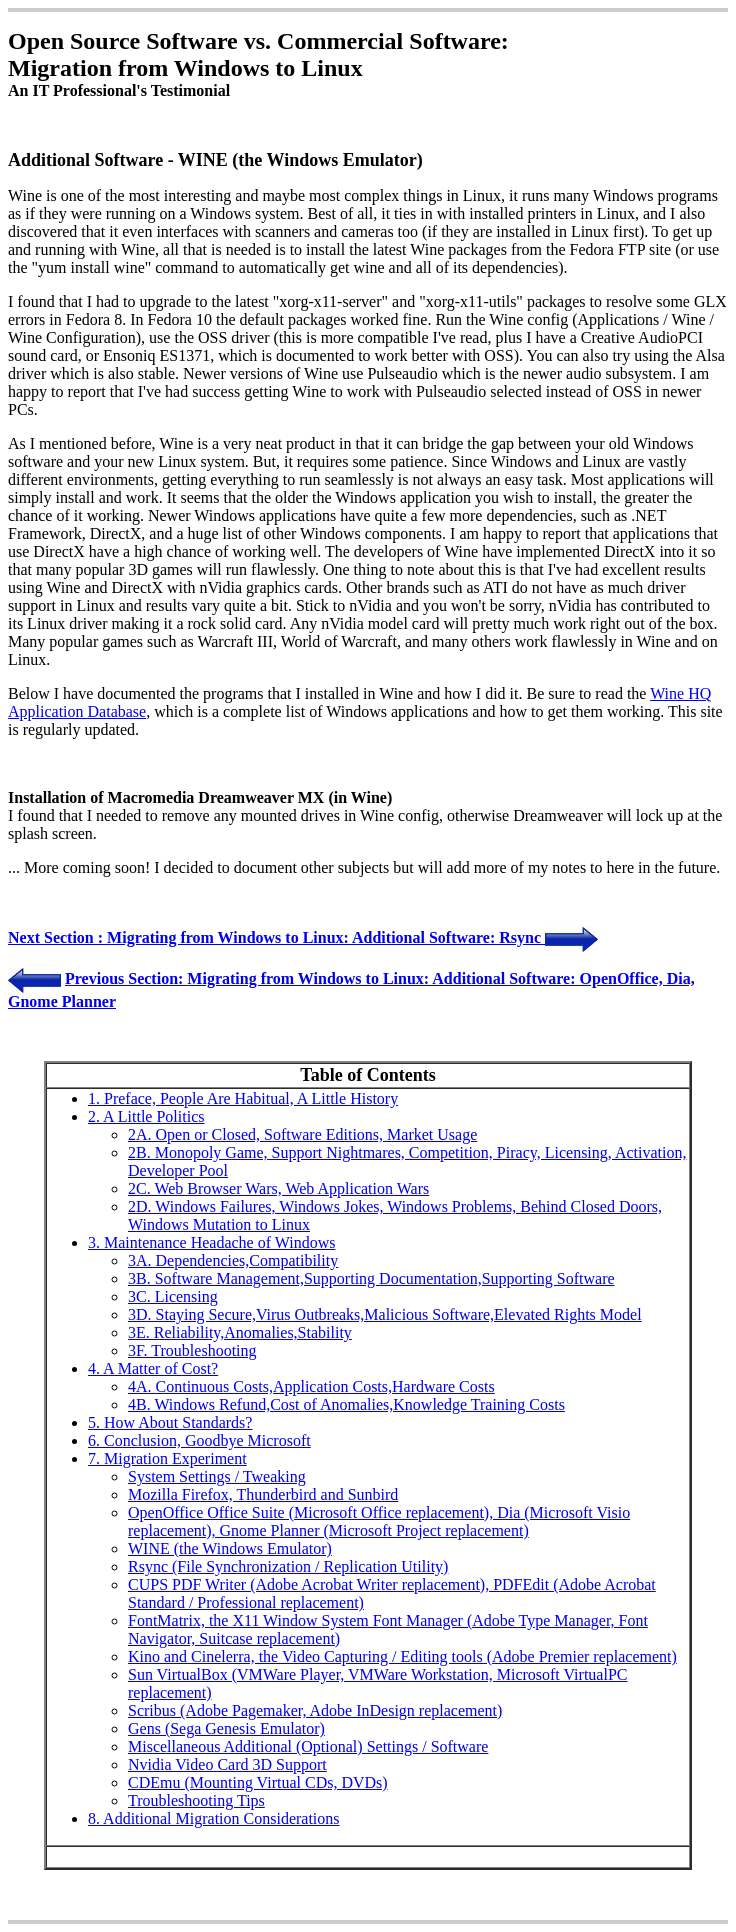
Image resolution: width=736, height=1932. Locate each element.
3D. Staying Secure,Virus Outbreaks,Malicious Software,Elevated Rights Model (385, 1314)
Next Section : (57, 937)
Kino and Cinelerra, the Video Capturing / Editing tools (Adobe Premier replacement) (402, 1656)
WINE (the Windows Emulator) (230, 1548)
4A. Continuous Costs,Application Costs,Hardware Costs (311, 1386)
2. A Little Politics (146, 1116)
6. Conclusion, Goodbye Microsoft (199, 1440)
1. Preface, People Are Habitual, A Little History (243, 1098)
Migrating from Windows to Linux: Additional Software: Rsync (326, 937)
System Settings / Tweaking (217, 1476)
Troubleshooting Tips (196, 1800)
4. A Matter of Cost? (153, 1368)
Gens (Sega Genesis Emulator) (226, 1728)
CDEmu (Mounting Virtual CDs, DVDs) (258, 1782)
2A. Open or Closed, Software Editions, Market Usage (302, 1134)
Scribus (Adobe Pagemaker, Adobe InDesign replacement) (315, 1710)
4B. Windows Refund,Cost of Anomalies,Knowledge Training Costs (346, 1404)
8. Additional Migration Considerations (214, 1818)
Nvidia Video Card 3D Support (227, 1764)
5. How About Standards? (170, 1422)
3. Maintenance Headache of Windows (211, 1242)
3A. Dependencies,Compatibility (233, 1260)
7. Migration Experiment (167, 1458)
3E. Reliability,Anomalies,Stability (240, 1332)
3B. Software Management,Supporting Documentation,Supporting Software (371, 1278)
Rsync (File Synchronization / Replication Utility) (288, 1566)
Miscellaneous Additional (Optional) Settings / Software (308, 1746)
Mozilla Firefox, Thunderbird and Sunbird (263, 1494)
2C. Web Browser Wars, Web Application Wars (278, 1188)
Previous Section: (126, 978)
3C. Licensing (173, 1296)
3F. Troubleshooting (192, 1350)
